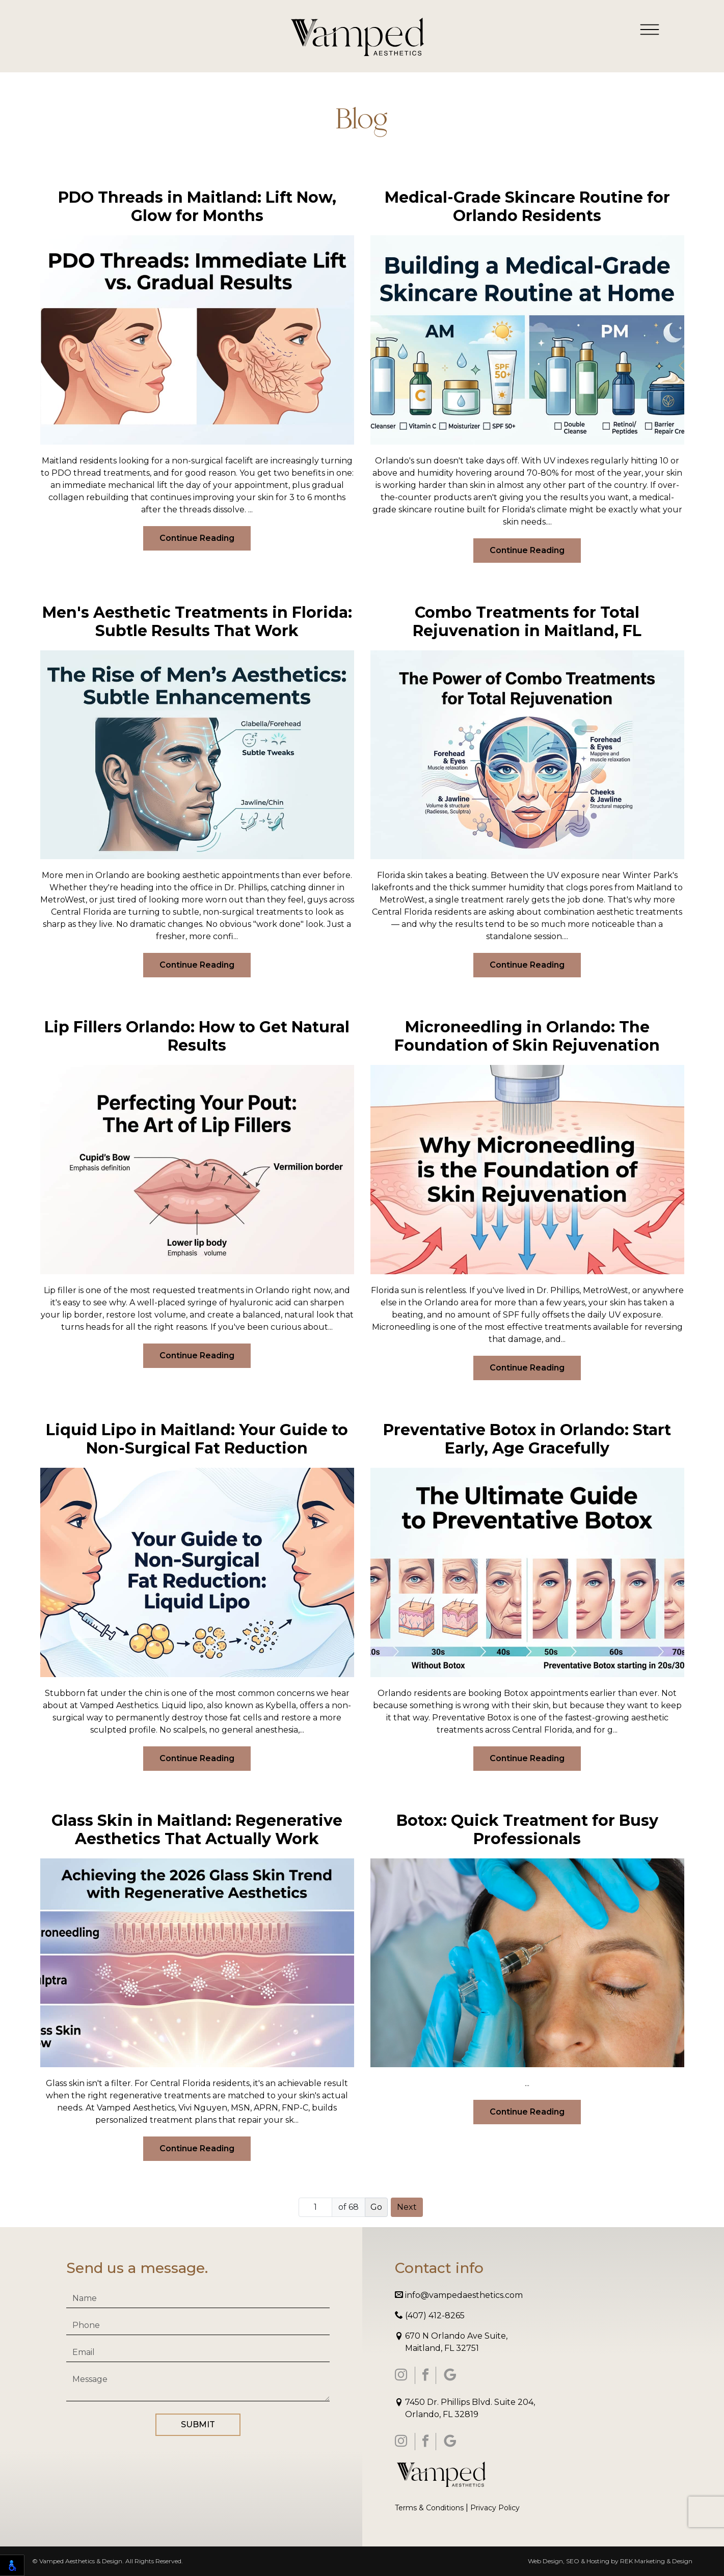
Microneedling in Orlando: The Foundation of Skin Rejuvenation (527, 1036)
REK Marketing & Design (656, 2561)
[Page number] (315, 2207)
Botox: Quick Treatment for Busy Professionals (527, 1830)
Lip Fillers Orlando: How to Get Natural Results (197, 1036)
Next (407, 2207)
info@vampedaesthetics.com (459, 2295)
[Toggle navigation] (649, 29)
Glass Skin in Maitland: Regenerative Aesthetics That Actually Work (196, 1830)
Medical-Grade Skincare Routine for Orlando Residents (527, 206)
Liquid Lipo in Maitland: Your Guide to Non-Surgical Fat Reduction (197, 1439)
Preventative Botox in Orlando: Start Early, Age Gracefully (527, 1439)
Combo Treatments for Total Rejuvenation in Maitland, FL (527, 622)
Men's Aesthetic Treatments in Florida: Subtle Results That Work (197, 622)
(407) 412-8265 (430, 2315)
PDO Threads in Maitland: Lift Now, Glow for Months (197, 206)
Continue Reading (196, 538)
